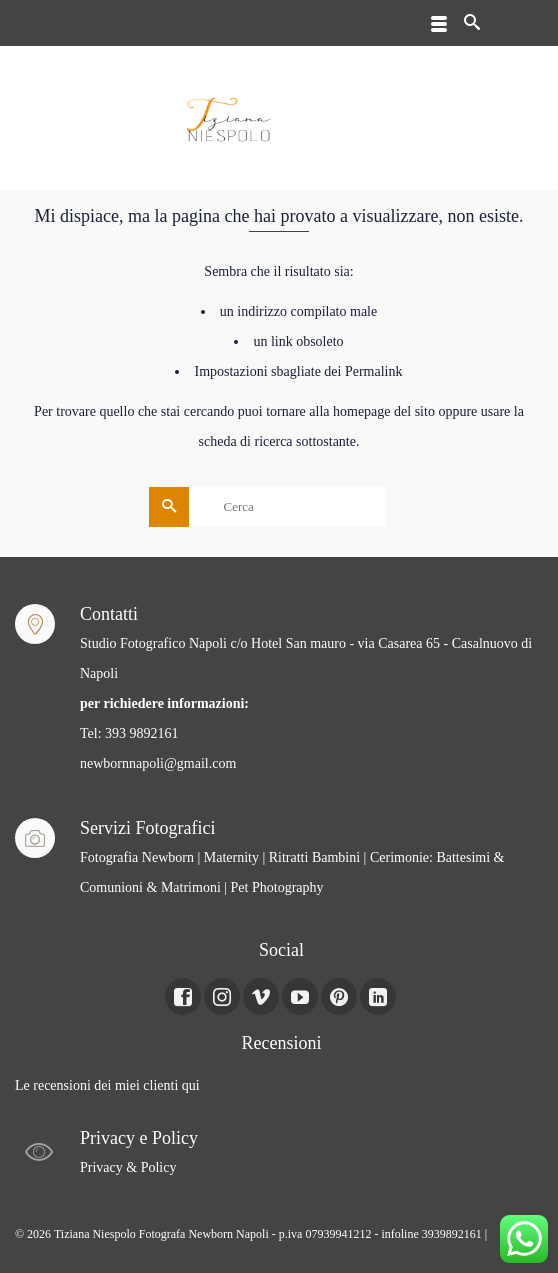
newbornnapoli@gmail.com (158, 763)
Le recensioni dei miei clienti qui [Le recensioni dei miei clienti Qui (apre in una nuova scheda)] (107, 1085)
